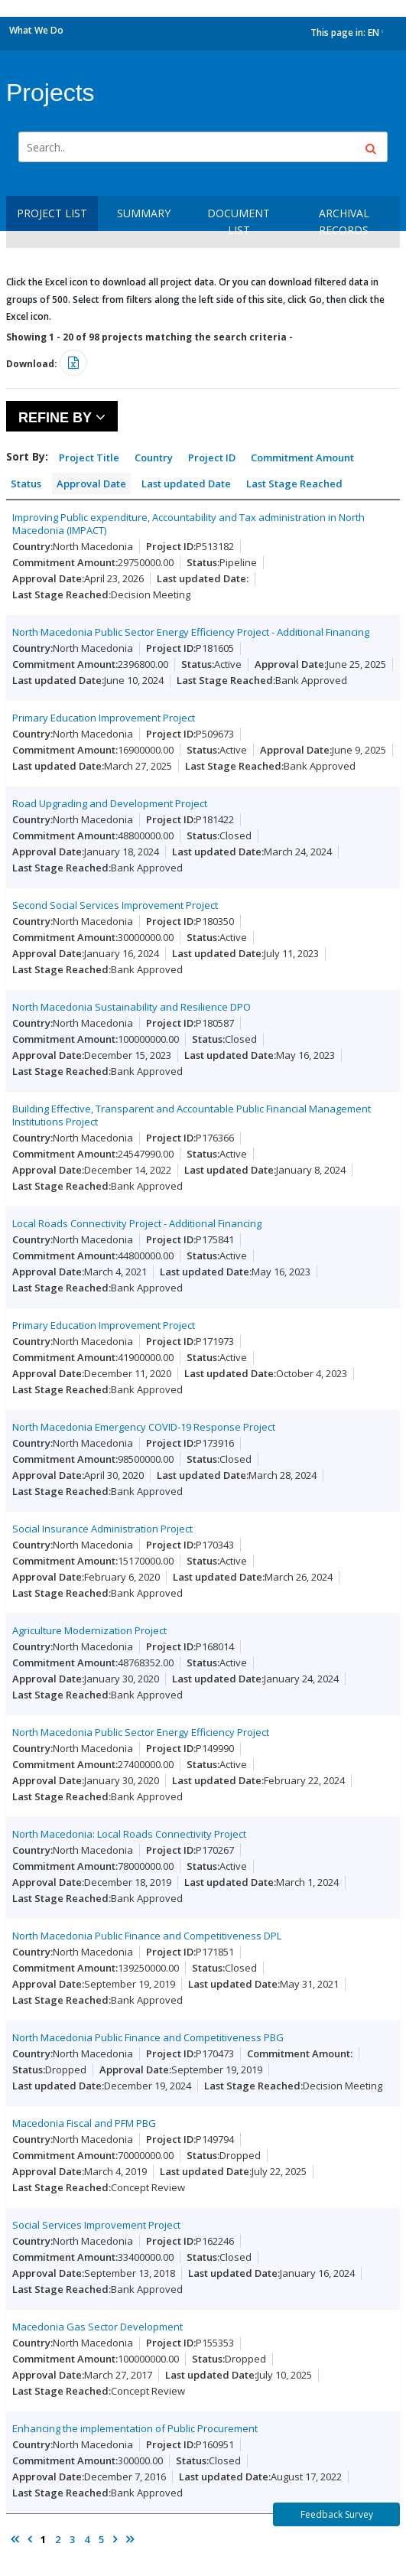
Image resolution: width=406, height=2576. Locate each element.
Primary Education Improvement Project (103, 718)
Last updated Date (186, 483)
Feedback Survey (336, 2514)
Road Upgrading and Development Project (109, 803)
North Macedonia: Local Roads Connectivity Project (129, 1834)
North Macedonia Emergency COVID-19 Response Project (143, 1427)
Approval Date (91, 483)
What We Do (36, 30)
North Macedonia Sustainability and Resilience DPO (131, 1007)
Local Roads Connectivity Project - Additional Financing (136, 1223)
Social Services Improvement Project (96, 2225)
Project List (52, 213)
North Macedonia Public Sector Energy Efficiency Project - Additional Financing (190, 632)
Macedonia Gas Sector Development (97, 2326)
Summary (144, 213)
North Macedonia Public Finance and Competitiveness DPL (146, 1936)
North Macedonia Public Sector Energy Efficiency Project (140, 1732)
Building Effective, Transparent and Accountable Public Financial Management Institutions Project (191, 1115)
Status (26, 483)
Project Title (89, 457)
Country (154, 457)
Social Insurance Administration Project (102, 1529)
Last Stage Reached (294, 483)
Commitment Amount (302, 457)
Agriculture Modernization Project (89, 1630)
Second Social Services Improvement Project (115, 905)
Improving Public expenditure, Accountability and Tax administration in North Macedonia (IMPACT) (188, 523)
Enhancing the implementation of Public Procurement (135, 2428)
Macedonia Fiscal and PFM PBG (84, 2123)
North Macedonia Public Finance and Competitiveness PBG (148, 2037)
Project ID (211, 457)
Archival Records (344, 221)
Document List (238, 221)
